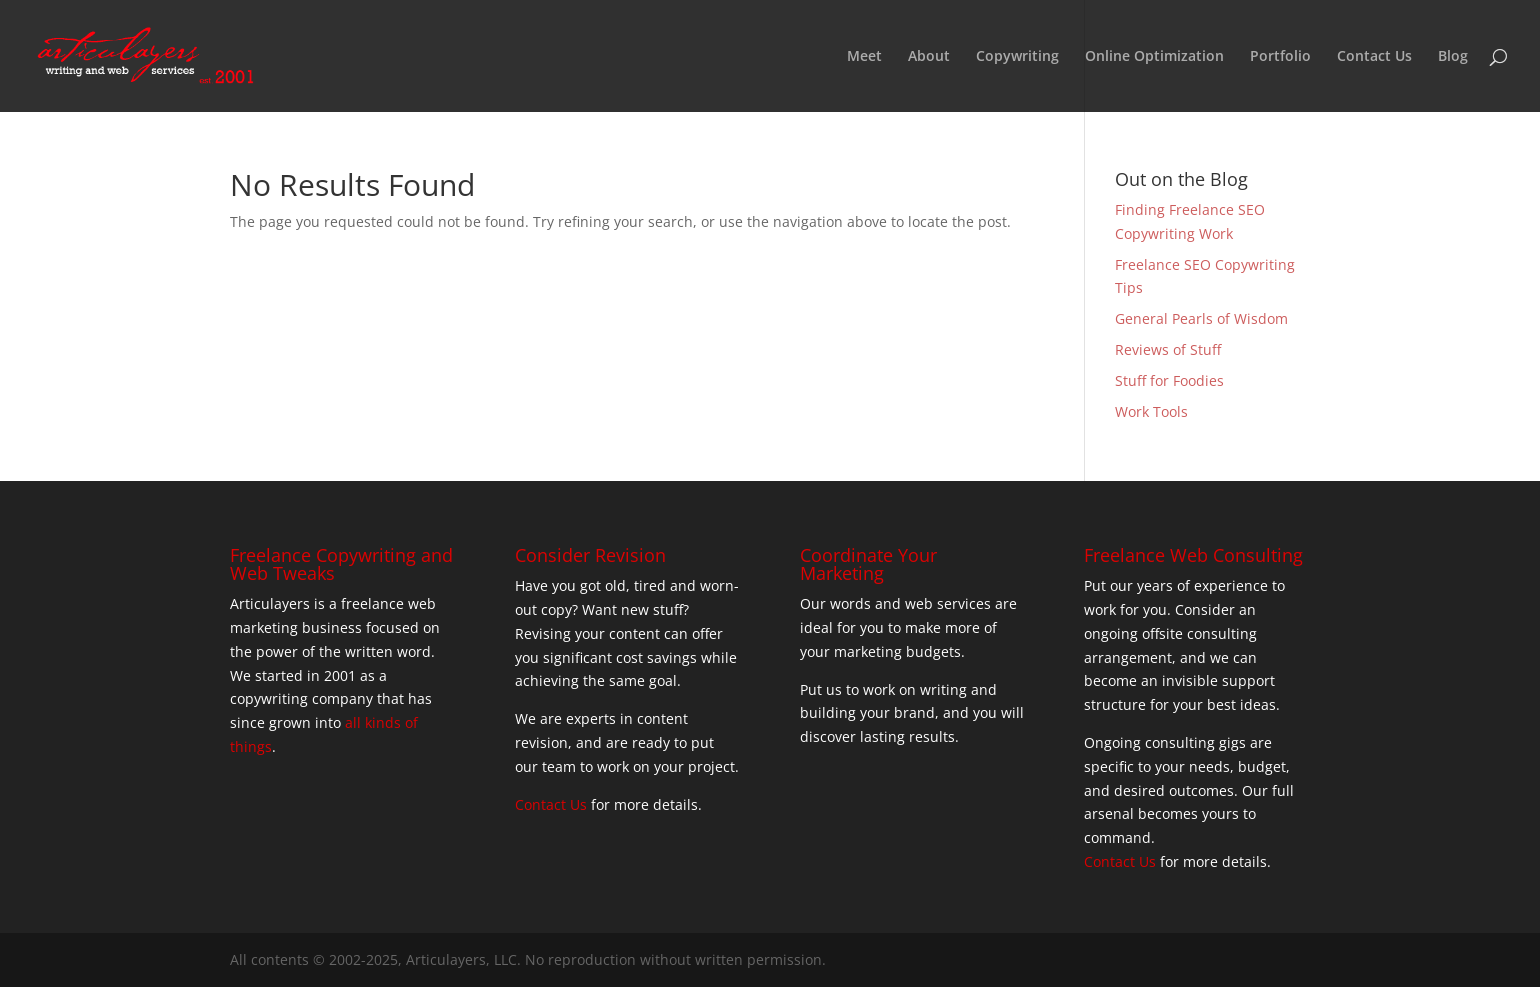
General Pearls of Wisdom (1201, 318)
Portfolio (1280, 57)
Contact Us (1374, 57)
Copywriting (1017, 57)
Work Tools (1151, 411)
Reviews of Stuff (1168, 349)
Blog (1453, 57)
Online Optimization (1154, 57)
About (929, 57)
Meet (864, 57)
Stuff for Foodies (1169, 380)
